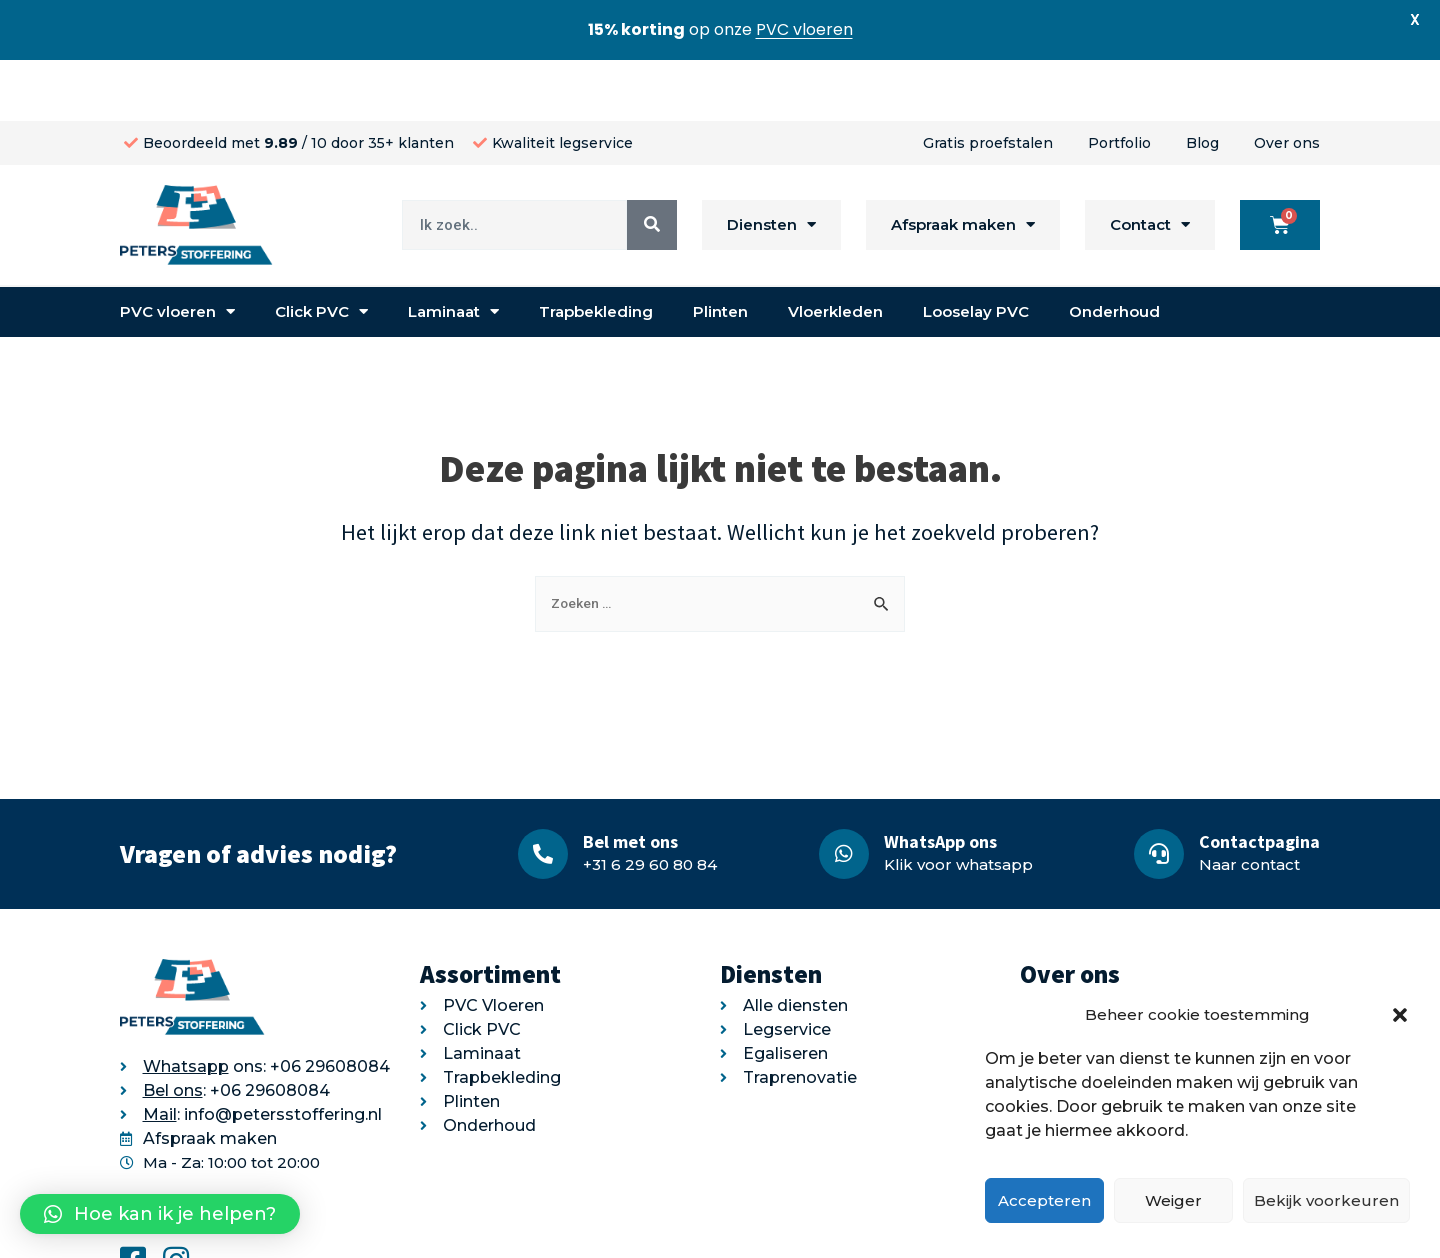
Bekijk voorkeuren (1326, 1200)
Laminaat (453, 251)
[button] (1400, 1015)
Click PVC (321, 251)
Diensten (771, 164)
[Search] (652, 164)
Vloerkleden (835, 250)
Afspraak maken (963, 164)
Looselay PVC (976, 250)
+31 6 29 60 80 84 (650, 803)
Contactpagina (1259, 780)
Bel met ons (630, 780)
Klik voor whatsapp (958, 803)
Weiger (1173, 1200)
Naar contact (1249, 803)
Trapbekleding (596, 250)
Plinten (720, 250)
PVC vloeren (177, 251)
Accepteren (1044, 1200)
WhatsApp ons (940, 780)
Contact (1150, 164)
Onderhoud (1114, 250)
